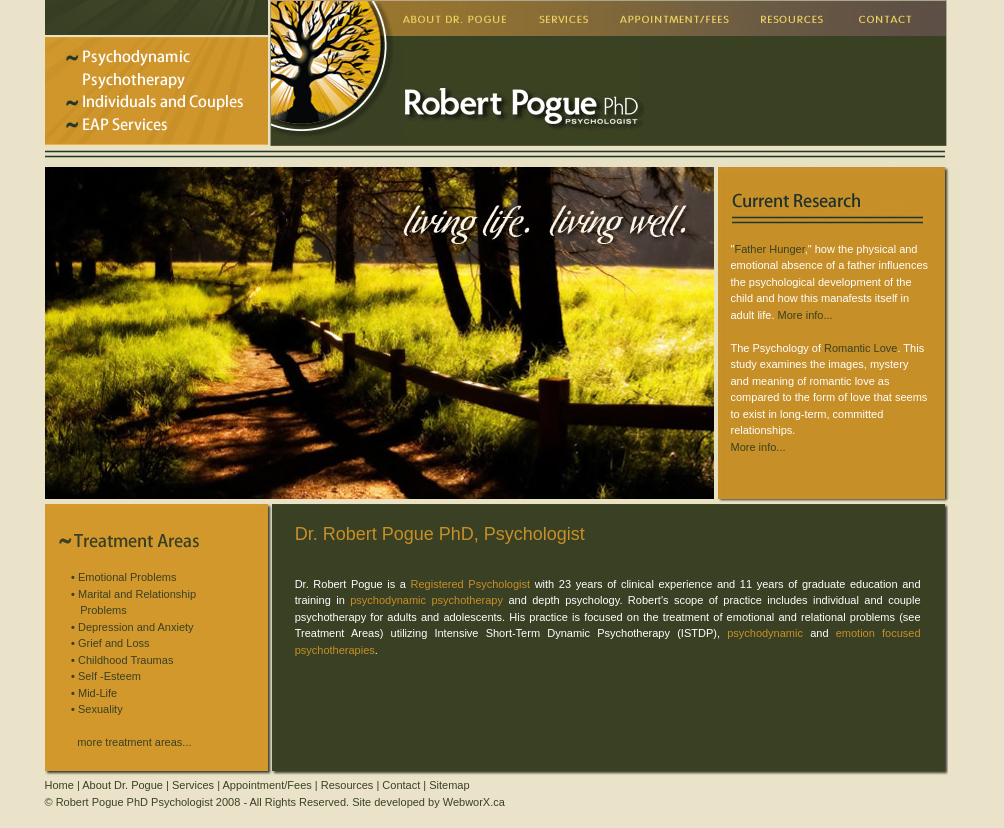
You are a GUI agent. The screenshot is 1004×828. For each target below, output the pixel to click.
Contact (401, 785)
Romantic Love (860, 348)
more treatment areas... (134, 742)
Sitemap (449, 785)
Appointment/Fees (267, 785)
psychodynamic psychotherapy (426, 600)
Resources (347, 785)
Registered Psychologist (471, 584)
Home (59, 785)
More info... (805, 315)
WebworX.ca (474, 802)
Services (193, 785)
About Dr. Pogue (122, 785)
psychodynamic (765, 633)
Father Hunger (769, 249)
